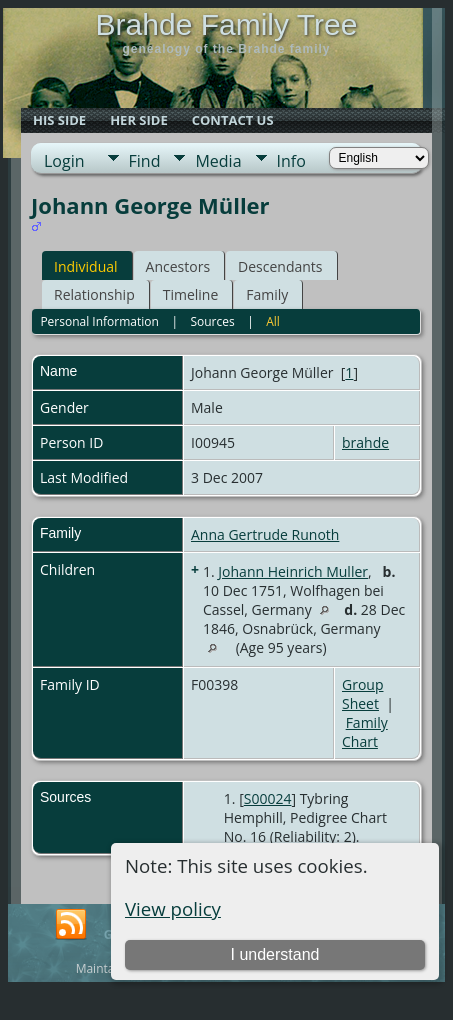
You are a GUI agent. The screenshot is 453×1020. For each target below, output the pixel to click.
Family (267, 294)
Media (218, 161)
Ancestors (178, 266)
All (273, 321)
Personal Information (99, 321)
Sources (212, 321)
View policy (173, 908)
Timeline (191, 294)
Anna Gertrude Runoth (265, 534)
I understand (275, 954)
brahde (365, 442)
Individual (86, 266)
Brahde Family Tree (227, 24)
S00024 (268, 798)
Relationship (94, 294)
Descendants (280, 266)
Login (64, 161)
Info (291, 161)
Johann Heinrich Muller (293, 571)
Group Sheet (362, 694)
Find (145, 161)
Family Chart (365, 732)
